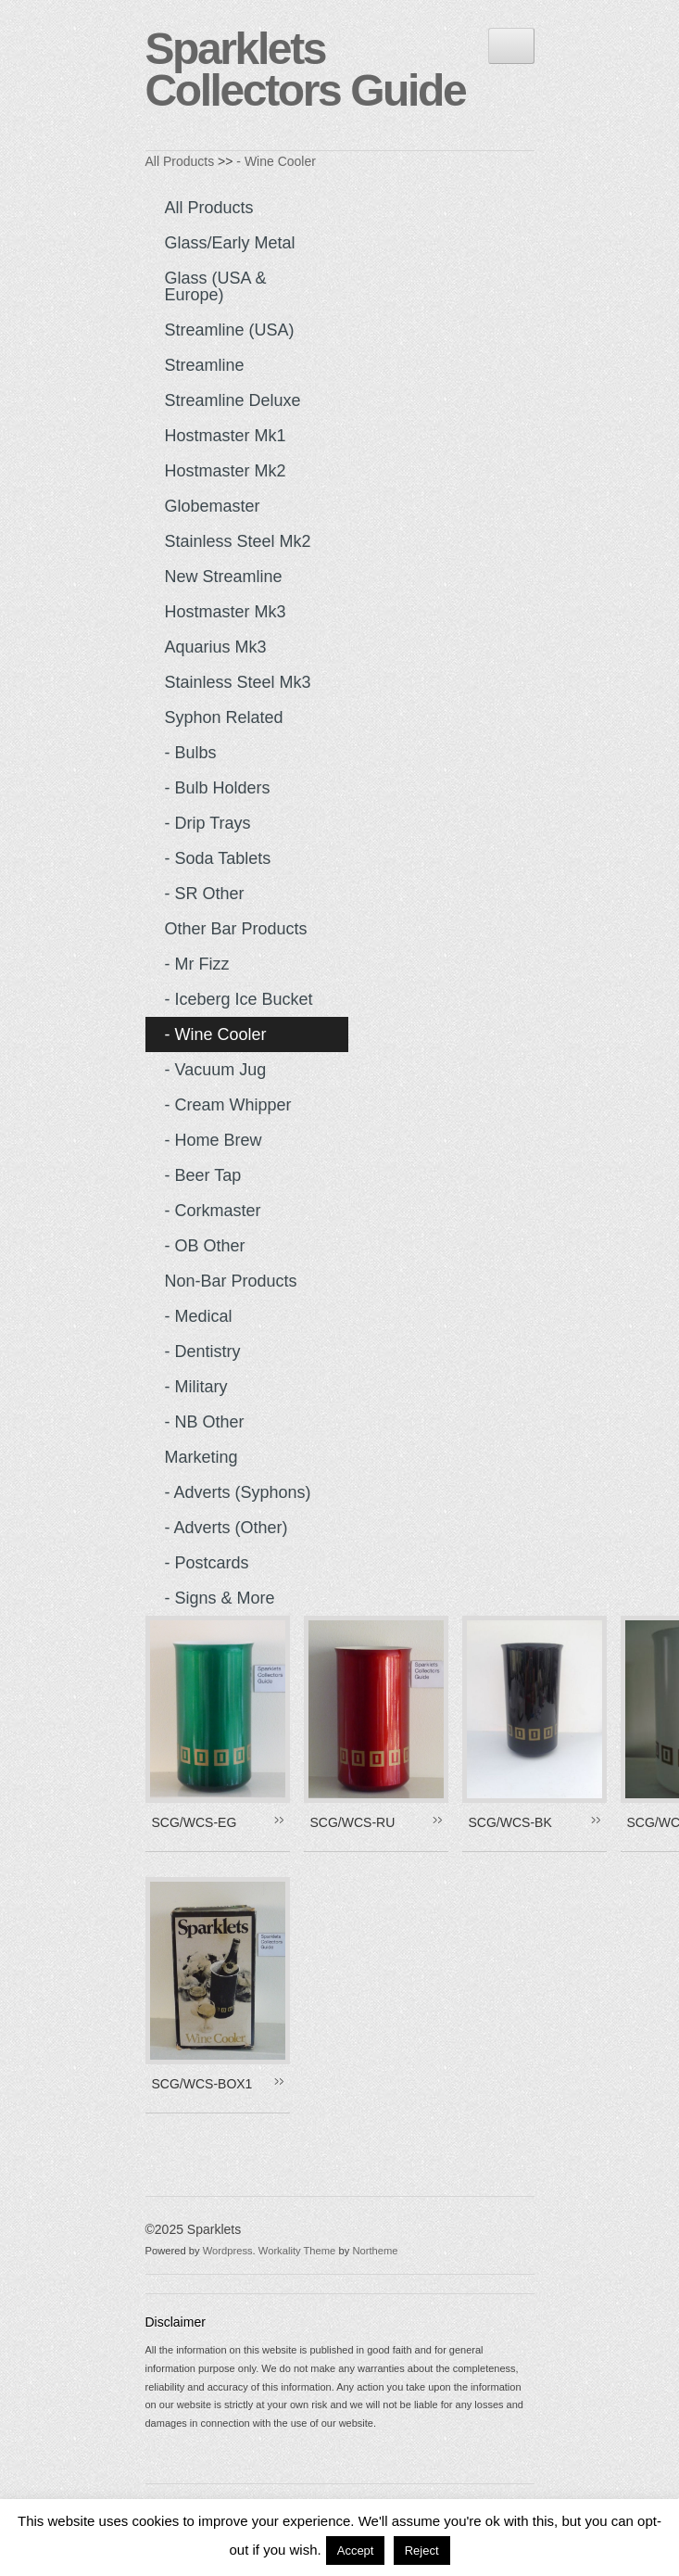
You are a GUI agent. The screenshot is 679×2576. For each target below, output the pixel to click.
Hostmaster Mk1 (225, 435)
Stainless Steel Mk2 (238, 541)
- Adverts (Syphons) (238, 1492)
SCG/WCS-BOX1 (202, 2083)
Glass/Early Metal (230, 243)
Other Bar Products (236, 929)
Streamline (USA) (230, 330)
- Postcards (207, 1563)
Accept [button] (355, 2550)
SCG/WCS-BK (510, 1822)
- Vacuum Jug (216, 1069)
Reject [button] (422, 2550)
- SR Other (205, 893)
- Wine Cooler (276, 161)
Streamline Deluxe (233, 400)
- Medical (199, 1316)
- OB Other (205, 1246)
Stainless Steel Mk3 (238, 682)
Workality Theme (297, 2250)
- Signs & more (220, 1598)
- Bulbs (191, 752)
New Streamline (224, 576)
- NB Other (205, 1422)
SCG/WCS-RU (353, 1822)
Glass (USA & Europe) (216, 286)
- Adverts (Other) (226, 1527)
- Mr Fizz (197, 964)
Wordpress (228, 2250)
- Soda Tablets (218, 858)
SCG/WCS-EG (194, 1822)
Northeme (374, 2250)
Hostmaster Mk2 (225, 471)
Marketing (201, 1457)
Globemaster (212, 506)
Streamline (205, 365)
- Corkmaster (213, 1210)
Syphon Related (224, 717)
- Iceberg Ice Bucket (239, 999)
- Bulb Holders (217, 788)
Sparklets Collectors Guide (305, 69)
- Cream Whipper (228, 1105)
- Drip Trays (208, 823)
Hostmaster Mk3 (225, 612)
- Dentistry (203, 1351)
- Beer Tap (203, 1175)
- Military (196, 1386)
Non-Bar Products (231, 1281)
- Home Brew (213, 1140)
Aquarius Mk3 (216, 647)
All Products (180, 161)
